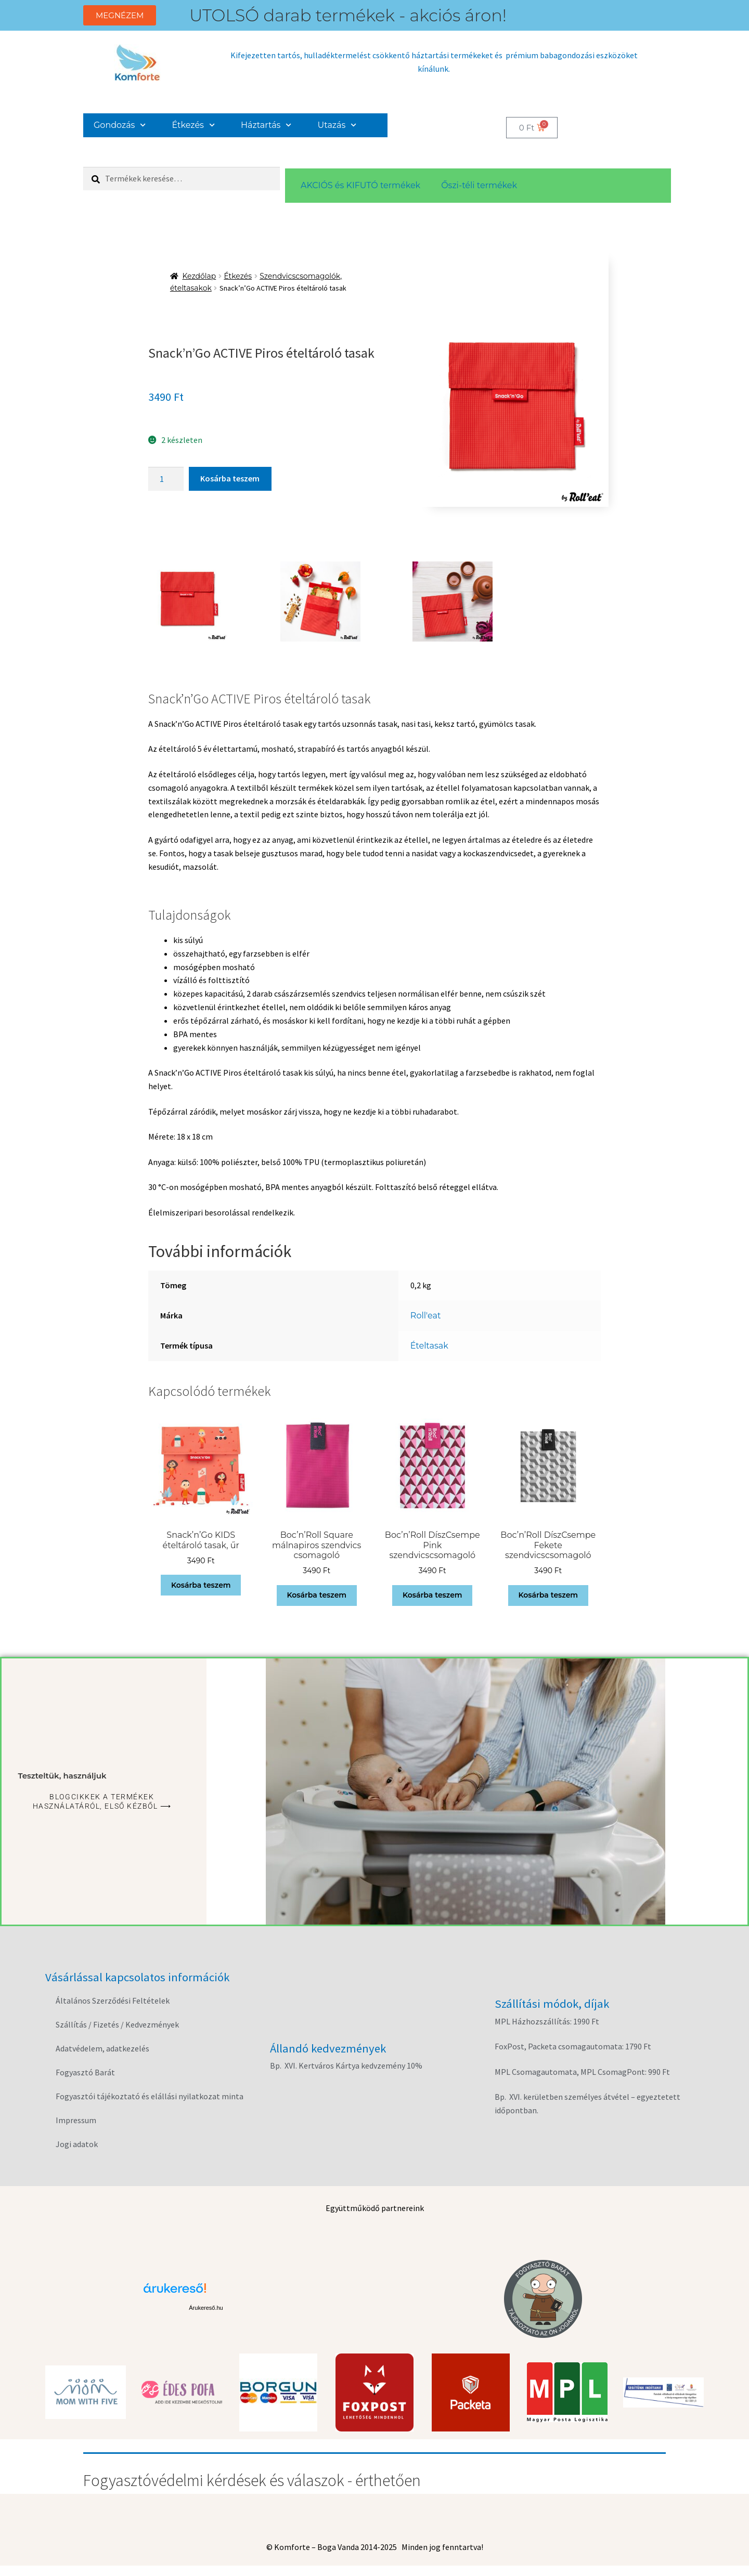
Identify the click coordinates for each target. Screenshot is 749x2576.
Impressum (76, 2120)
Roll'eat (425, 1315)
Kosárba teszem (230, 478)
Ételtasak (429, 1346)
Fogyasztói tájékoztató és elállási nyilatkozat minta (149, 2096)
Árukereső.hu (206, 2308)
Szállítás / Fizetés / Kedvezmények (117, 2024)
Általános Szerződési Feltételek (113, 2000)
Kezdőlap (199, 276)
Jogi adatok (77, 2144)
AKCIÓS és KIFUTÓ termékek (360, 185)
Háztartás (266, 125)
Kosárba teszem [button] (201, 1585)
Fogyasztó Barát (85, 2072)
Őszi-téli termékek (479, 185)
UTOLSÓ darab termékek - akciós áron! (348, 15)
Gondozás (120, 125)
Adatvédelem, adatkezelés (102, 2048)
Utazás (337, 125)
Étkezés (193, 125)
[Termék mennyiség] (166, 479)
